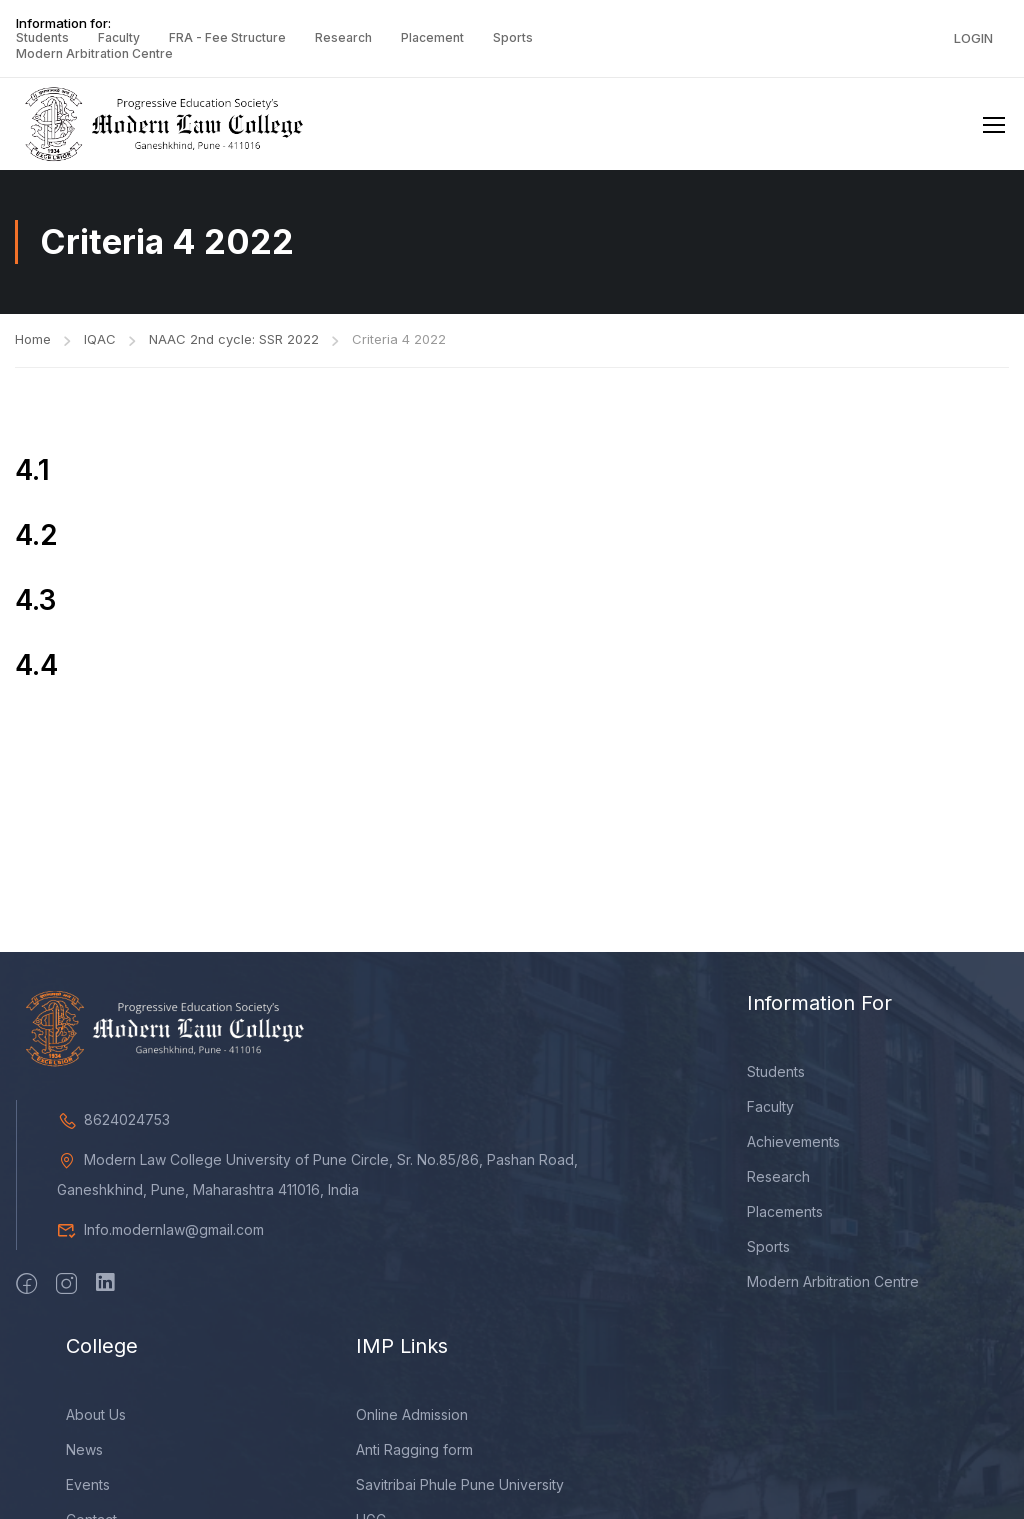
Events (88, 1484)
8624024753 (113, 1119)
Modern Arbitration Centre (94, 53)
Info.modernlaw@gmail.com (160, 1229)
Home (33, 339)
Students (42, 37)
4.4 (36, 665)
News (84, 1449)
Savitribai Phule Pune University (460, 1484)
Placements (785, 1211)
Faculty (119, 37)
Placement (432, 37)
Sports (513, 37)
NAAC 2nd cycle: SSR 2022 (234, 339)
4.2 (36, 535)
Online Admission (412, 1414)
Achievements (793, 1141)
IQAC (100, 339)
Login (973, 38)
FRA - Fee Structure (227, 37)
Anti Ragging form (414, 1449)
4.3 (35, 600)
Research (343, 37)
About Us (96, 1414)
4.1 (32, 470)
